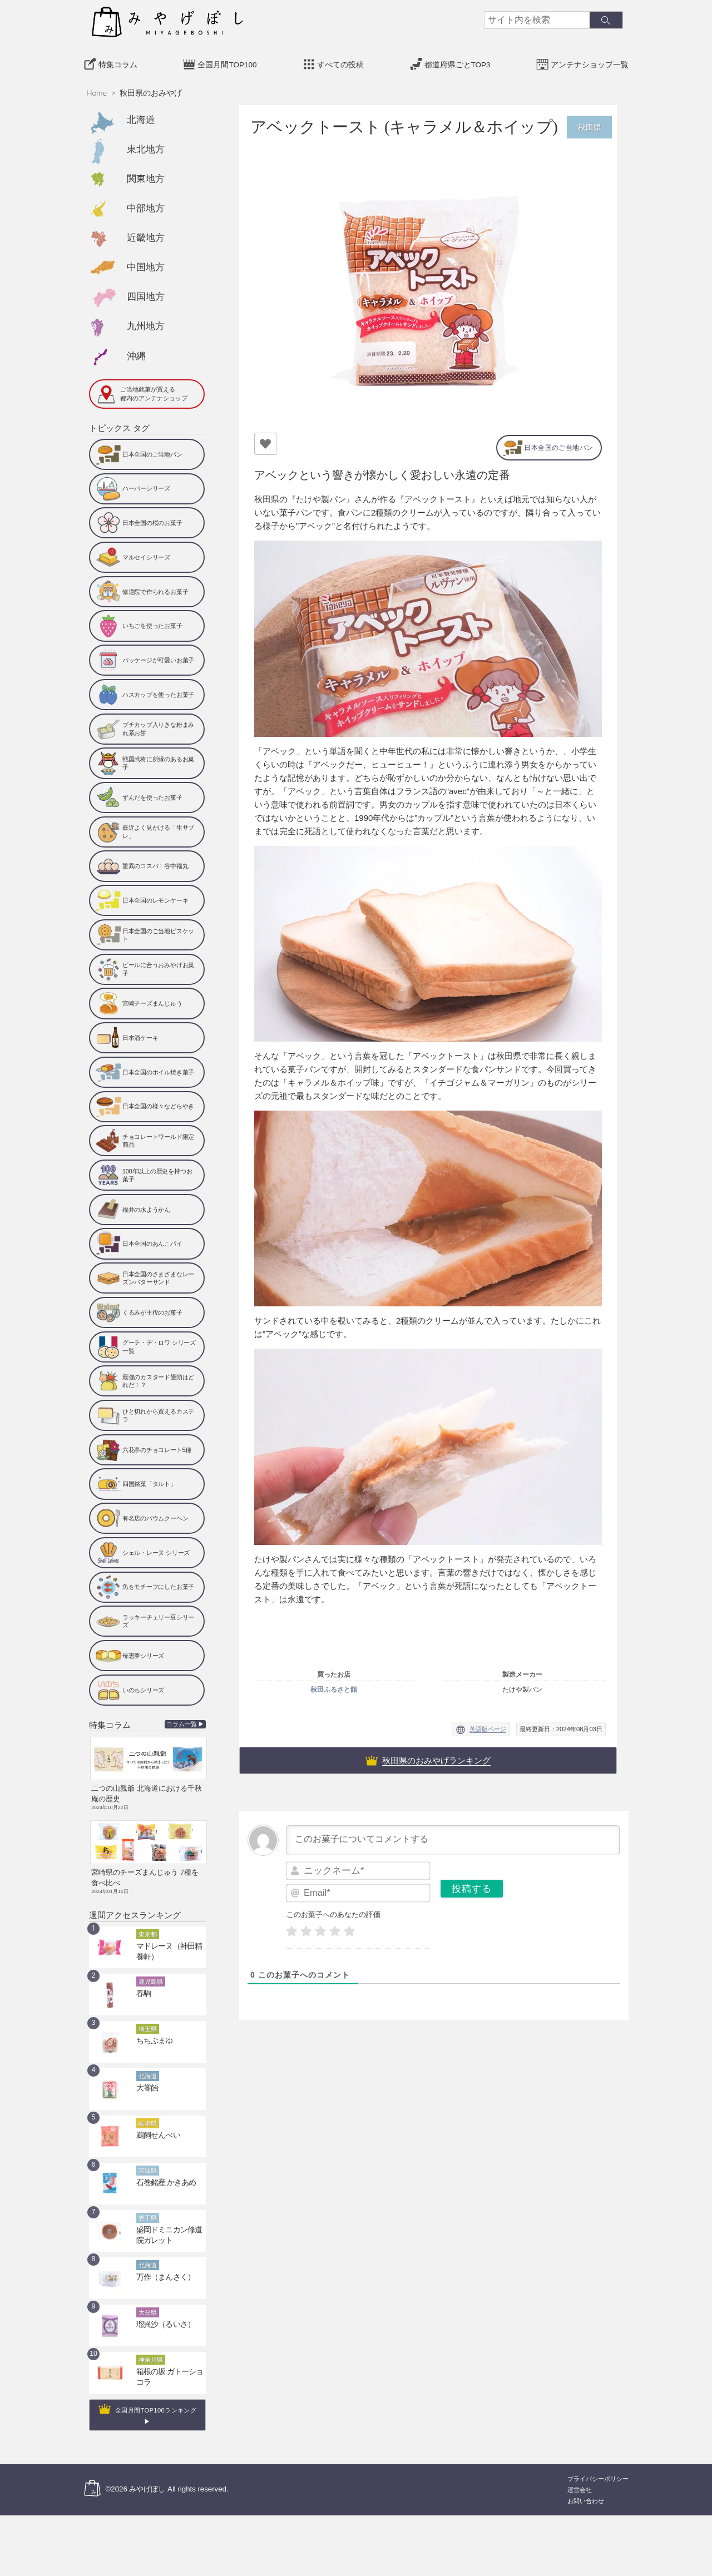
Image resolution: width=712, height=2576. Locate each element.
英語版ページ (487, 1726)
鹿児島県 (151, 1972)
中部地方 (146, 205)
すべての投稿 (340, 62)
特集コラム (117, 62)
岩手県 (148, 2208)
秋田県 (588, 124)
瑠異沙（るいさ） (161, 2315)
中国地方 (146, 264)
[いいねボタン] (265, 440)
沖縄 (136, 353)
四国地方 (146, 294)
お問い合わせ (585, 2491)
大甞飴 (145, 2078)
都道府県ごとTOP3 (457, 62)
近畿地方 (146, 235)
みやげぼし (147, 2479)
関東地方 (146, 176)
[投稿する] (472, 1886)
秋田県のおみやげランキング (436, 1758)
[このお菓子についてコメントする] (453, 1838)
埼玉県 (148, 2019)
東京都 (148, 1924)
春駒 (142, 1984)
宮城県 (148, 2161)
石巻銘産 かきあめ (161, 2173)
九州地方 (146, 323)
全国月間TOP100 (226, 62)
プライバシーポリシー (598, 2469)
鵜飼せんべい (155, 2125)
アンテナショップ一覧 (590, 62)
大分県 (148, 2303)
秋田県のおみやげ (151, 90)
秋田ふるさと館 (333, 1687)
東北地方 (146, 146)
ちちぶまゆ (151, 2031)
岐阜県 (148, 2114)
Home (96, 90)
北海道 (141, 116)
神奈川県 (151, 2350)
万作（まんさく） (161, 2267)
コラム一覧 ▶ (185, 1721)
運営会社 (579, 2480)
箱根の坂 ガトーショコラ (170, 2362)
